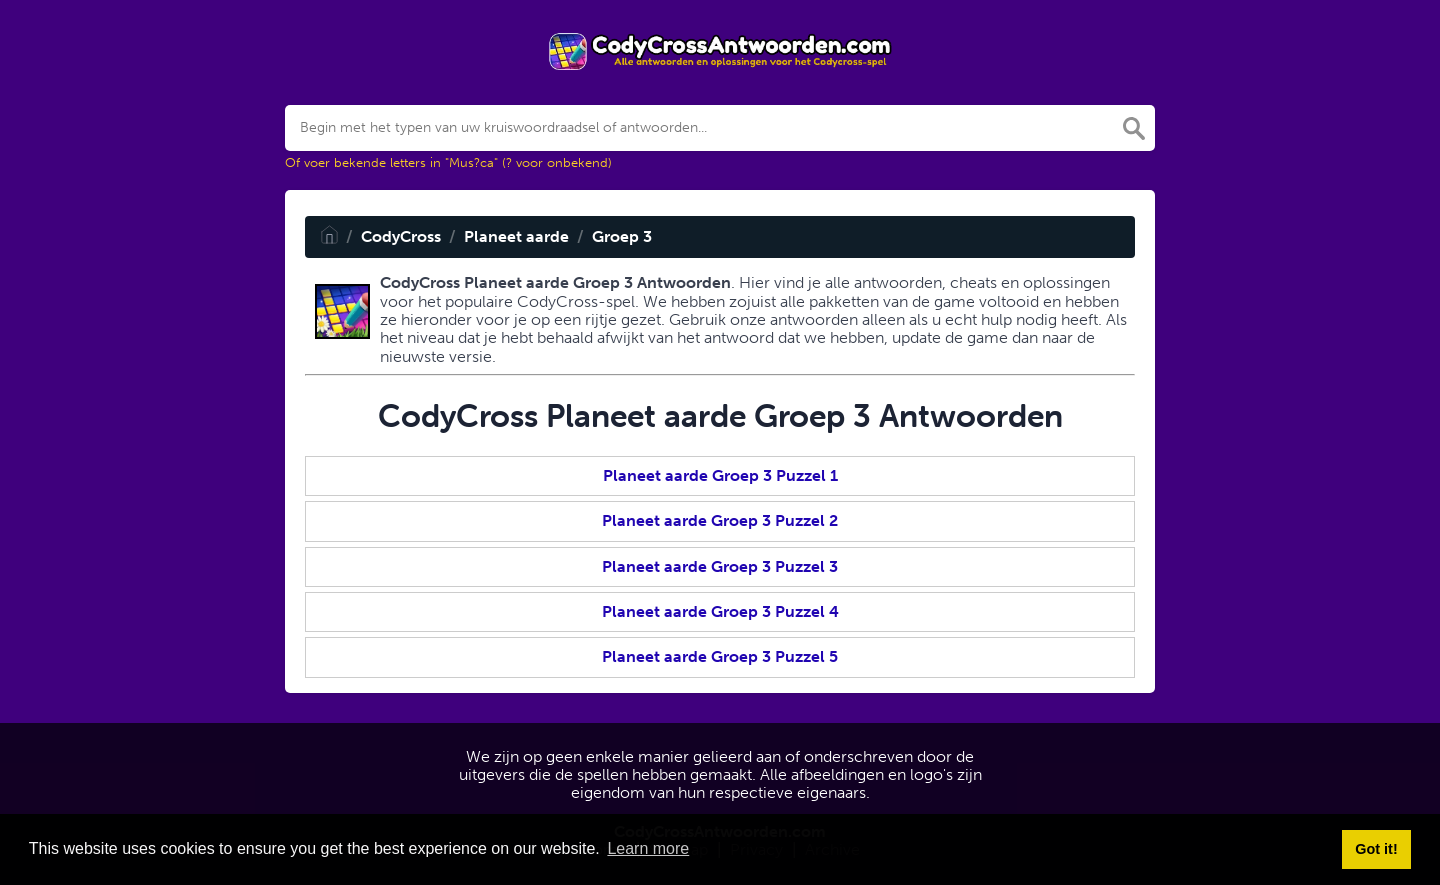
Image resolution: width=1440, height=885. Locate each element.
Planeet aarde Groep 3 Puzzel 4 (720, 611)
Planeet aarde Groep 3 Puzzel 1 (720, 475)
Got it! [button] (1376, 849)
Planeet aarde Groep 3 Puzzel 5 (720, 656)
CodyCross (401, 236)
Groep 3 (622, 236)
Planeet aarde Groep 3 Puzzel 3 (720, 566)
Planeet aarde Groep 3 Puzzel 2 (720, 520)
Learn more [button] (648, 848)
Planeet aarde (516, 236)
